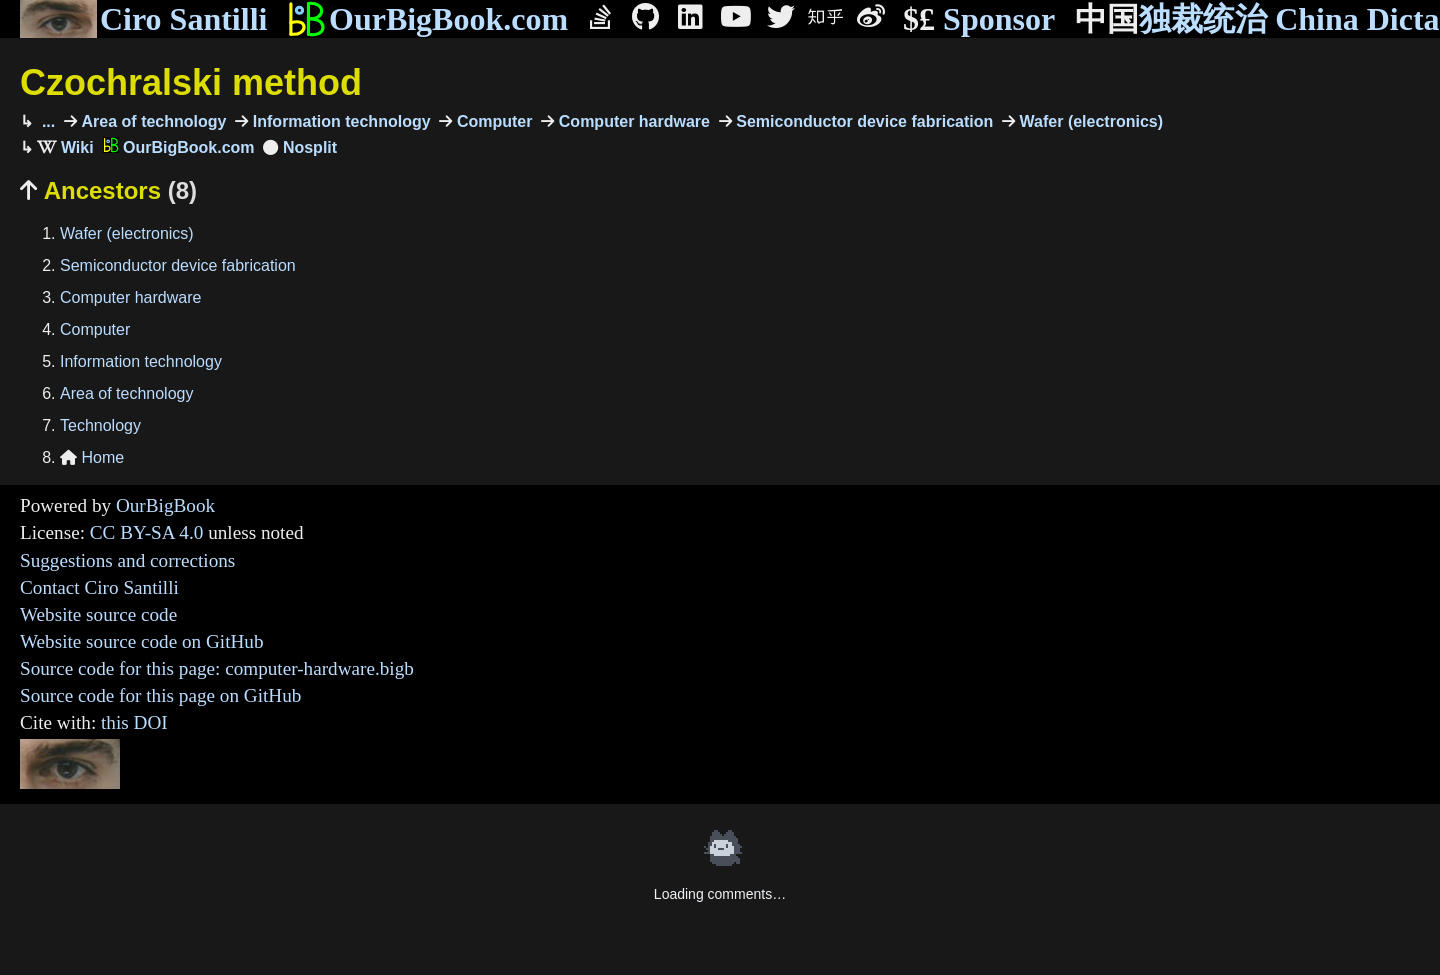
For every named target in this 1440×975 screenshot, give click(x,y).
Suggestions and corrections (127, 560)
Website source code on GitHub (142, 641)
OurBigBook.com (427, 19)
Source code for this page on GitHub (160, 695)
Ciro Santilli (143, 19)
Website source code (98, 614)
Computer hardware (632, 121)
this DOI (134, 722)
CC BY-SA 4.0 (147, 532)
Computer (492, 121)
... (46, 121)
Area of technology (151, 121)
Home (92, 457)
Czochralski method (191, 82)
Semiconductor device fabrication (862, 121)
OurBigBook (165, 505)
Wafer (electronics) (1089, 121)
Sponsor (979, 19)
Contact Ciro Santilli (99, 587)
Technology (100, 425)
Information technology (339, 121)
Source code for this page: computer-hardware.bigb (217, 668)
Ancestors (108, 190)
